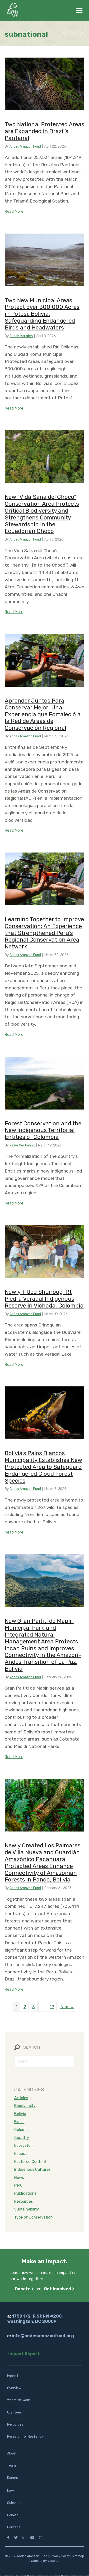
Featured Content (30, 2161)
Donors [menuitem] (12, 2478)
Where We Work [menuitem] (18, 2400)
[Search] (44, 2061)
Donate (24, 2289)
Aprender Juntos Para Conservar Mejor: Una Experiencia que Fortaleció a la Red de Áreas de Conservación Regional (43, 714)
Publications (25, 2193)
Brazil (19, 2122)
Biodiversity (25, 2105)
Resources (23, 2201)
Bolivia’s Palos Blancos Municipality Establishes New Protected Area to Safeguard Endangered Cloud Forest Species (43, 1467)
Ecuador (21, 2153)
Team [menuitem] (11, 2465)
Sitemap (78, 2556)
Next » (67, 2006)
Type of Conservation (33, 2217)
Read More (14, 211)
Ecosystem (24, 2145)
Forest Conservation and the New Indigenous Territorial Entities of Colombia (43, 1130)
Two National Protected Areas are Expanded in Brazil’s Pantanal (44, 131)
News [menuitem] (11, 2491)
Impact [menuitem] (12, 2376)
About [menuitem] (12, 2453)
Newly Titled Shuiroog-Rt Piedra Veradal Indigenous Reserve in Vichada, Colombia (44, 1299)
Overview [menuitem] (14, 2388)
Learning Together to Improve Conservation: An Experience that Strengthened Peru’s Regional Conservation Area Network (44, 933)
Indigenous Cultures (32, 2169)
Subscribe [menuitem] (14, 2503)
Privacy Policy (59, 2556)
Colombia (22, 2129)
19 (52, 2006)
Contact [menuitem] (13, 2527)
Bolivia (20, 2113)
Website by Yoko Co (45, 2560)
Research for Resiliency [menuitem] (25, 2437)
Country (21, 2137)
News (19, 2177)
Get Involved (59, 2289)
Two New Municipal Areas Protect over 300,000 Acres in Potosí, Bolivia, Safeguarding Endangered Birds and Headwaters (42, 314)
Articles (21, 2098)
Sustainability (26, 2209)
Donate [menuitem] (13, 2515)
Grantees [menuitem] (14, 2412)
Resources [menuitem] (15, 2425)
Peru (18, 2185)
